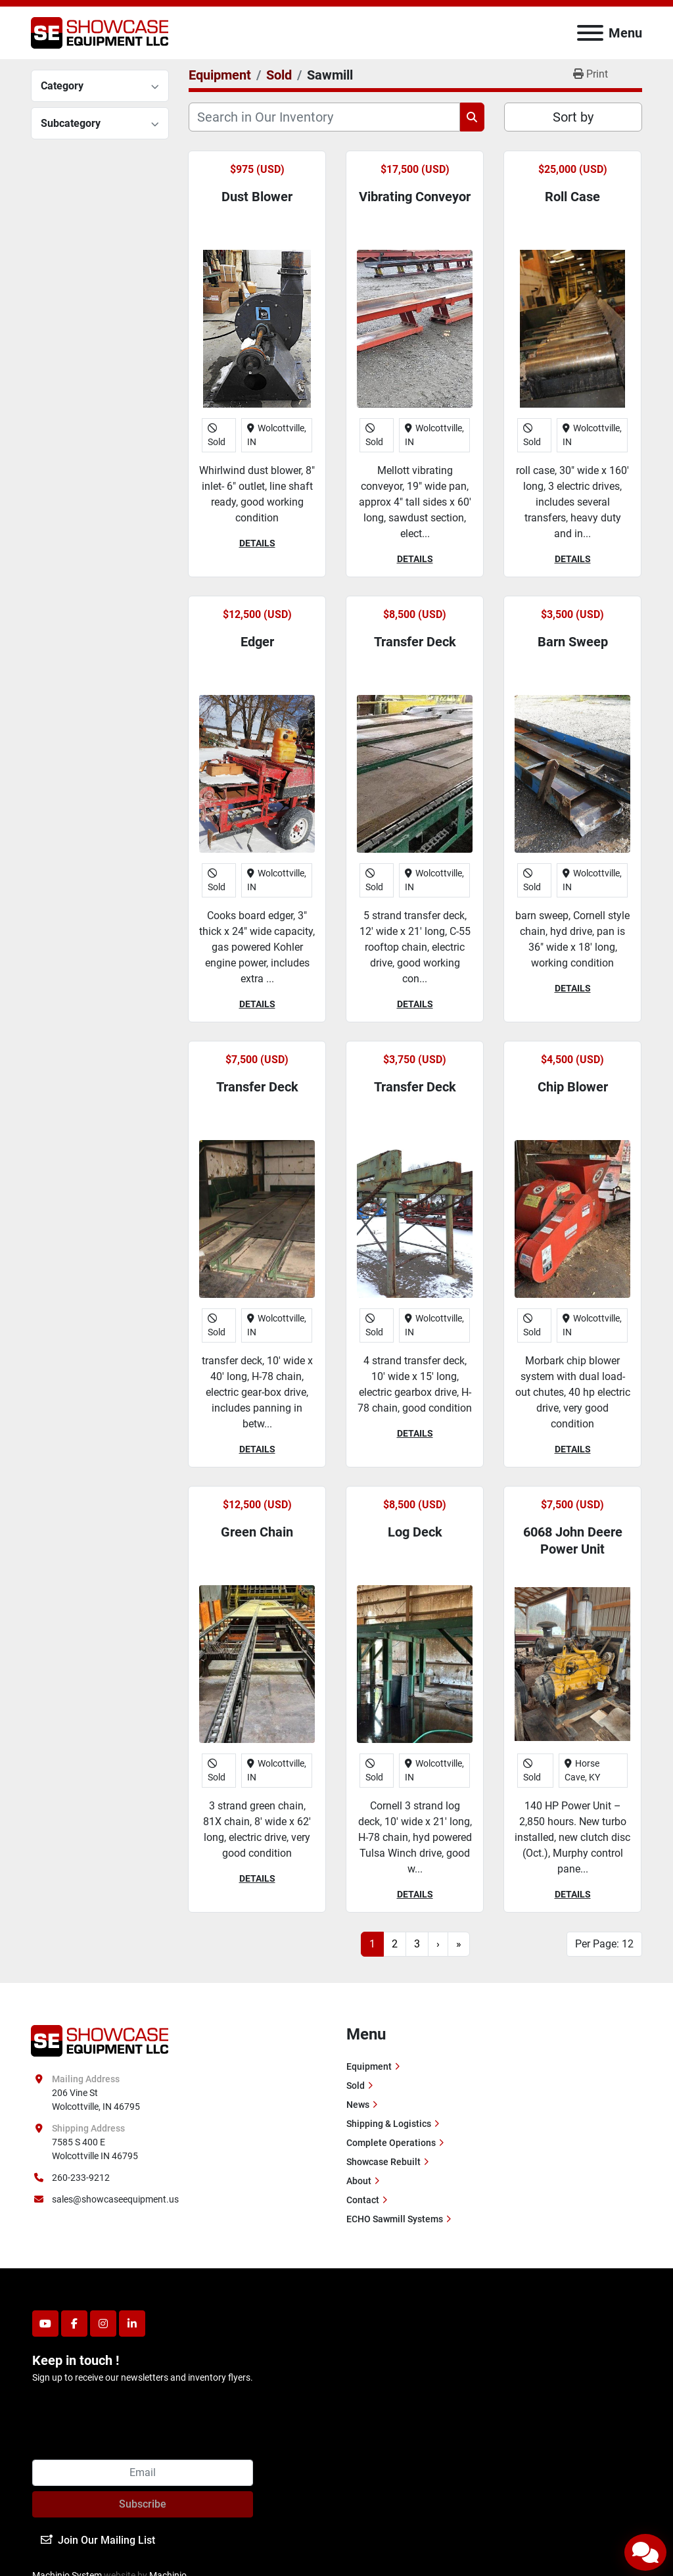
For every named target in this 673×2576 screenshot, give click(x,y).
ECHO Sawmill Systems (394, 2219)
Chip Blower (573, 1087)
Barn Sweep (573, 642)
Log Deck (415, 1532)
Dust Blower (256, 196)
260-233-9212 (81, 2177)
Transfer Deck (415, 642)
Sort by (573, 117)
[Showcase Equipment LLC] (99, 2040)
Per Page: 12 (604, 1944)
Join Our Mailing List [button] (98, 2540)
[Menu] (590, 33)
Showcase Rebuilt (383, 2162)
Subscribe (142, 2504)
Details (257, 543)
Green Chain (257, 1532)
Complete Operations (391, 2142)
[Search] (324, 117)
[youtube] (45, 2323)
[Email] (142, 2473)
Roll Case (572, 196)
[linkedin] (132, 2323)
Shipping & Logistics (388, 2123)
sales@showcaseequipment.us (115, 2199)
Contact (362, 2200)
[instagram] (103, 2323)
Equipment (369, 2066)
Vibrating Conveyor (415, 196)
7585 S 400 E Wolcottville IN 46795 (95, 2149)
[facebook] (74, 2323)
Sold (355, 2085)
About (358, 2181)
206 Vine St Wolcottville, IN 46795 (96, 2099)
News (357, 2104)
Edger (257, 642)
